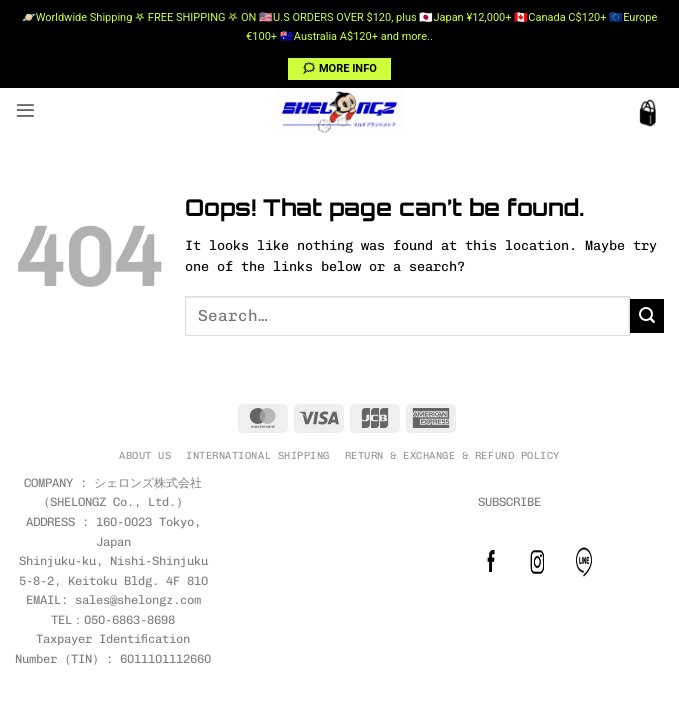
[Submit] (647, 316)
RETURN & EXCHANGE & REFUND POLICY (452, 455)
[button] (25, 110)
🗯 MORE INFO (339, 68)
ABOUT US (145, 455)
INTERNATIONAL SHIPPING (257, 455)
